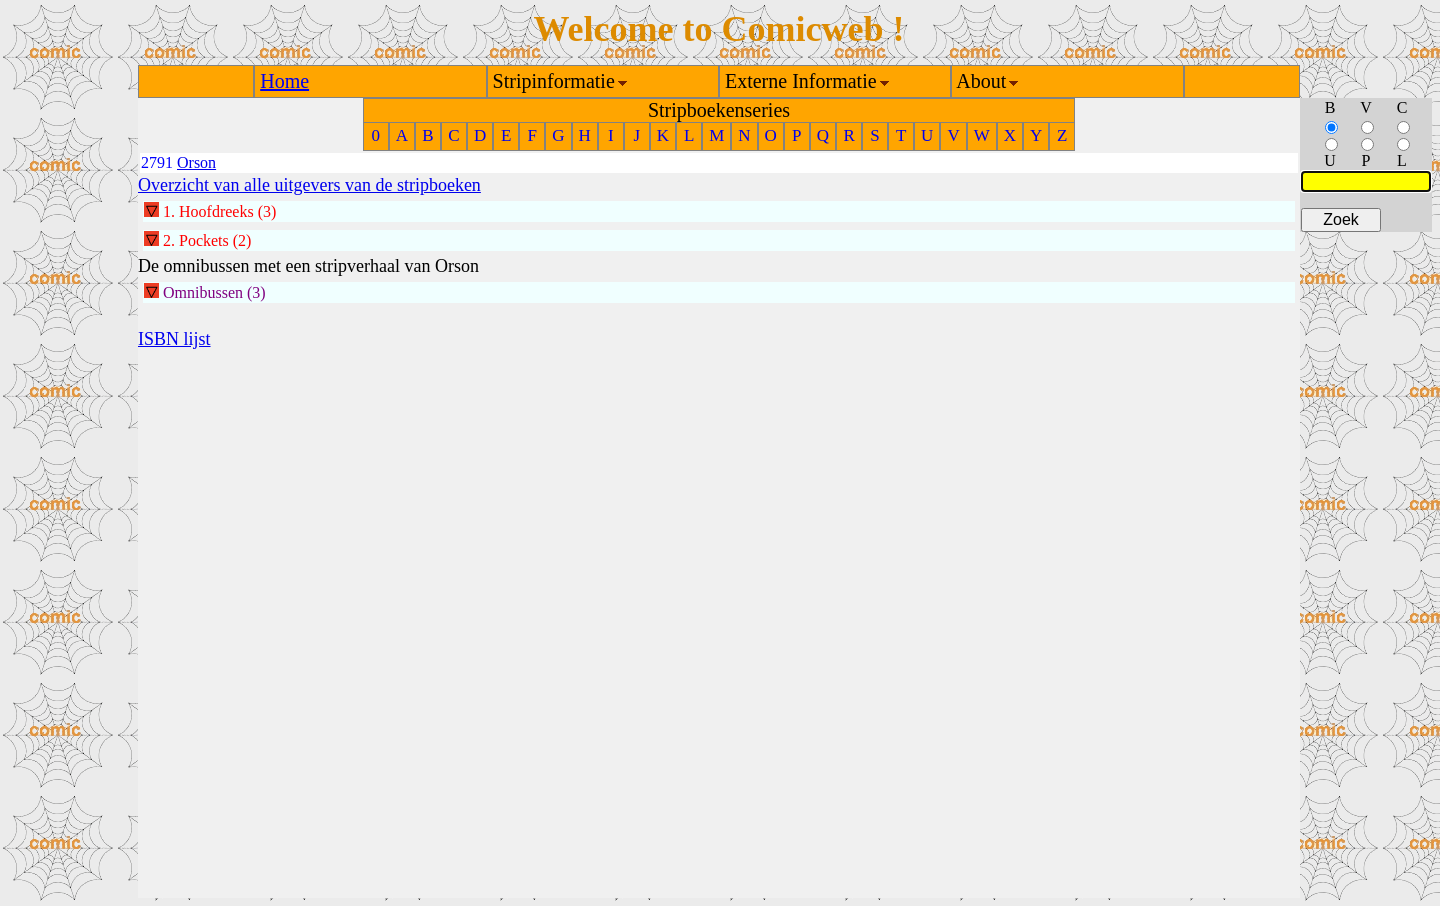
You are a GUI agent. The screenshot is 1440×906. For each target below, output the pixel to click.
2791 (157, 162)
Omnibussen (203, 292)
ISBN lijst (174, 339)
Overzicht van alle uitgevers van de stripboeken (309, 185)
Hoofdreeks (216, 211)
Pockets (204, 240)
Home (284, 81)
